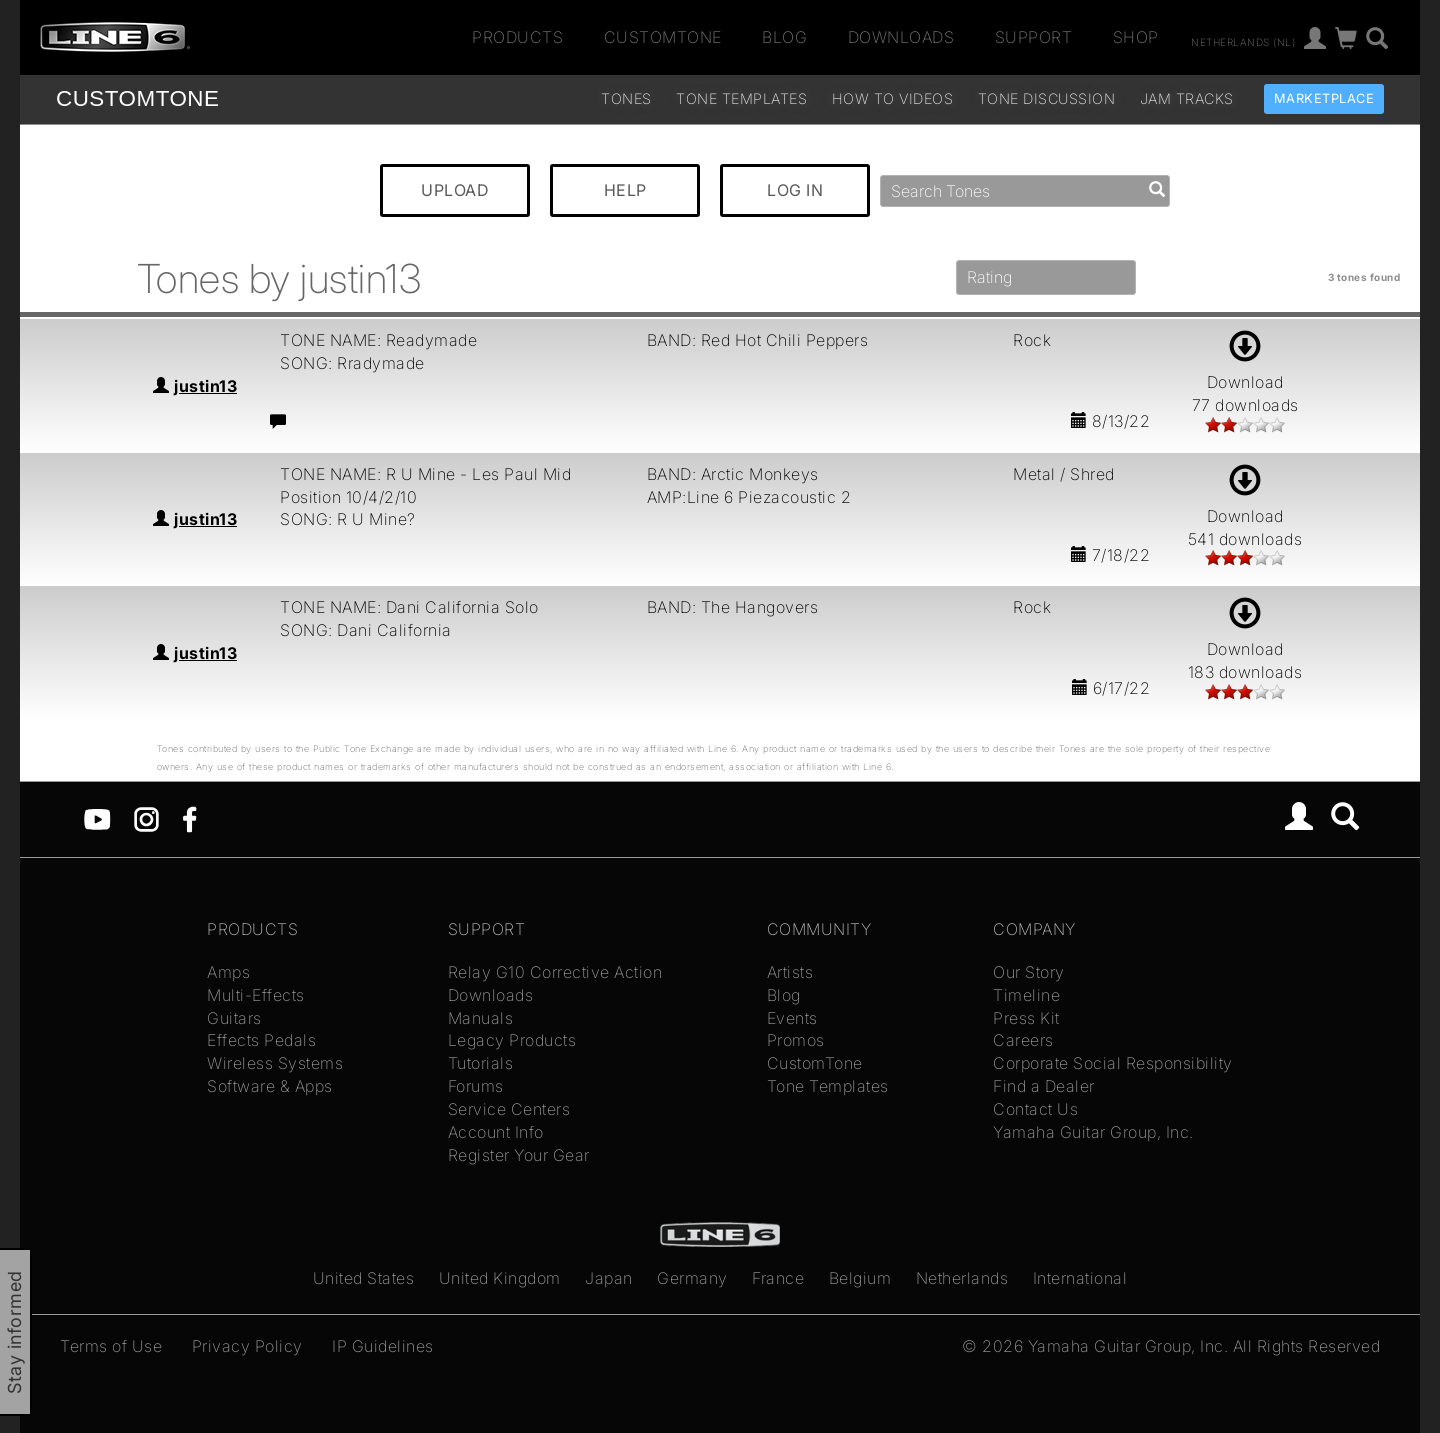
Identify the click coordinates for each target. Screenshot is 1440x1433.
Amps (228, 972)
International (1080, 1278)
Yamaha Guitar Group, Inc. (1093, 1132)
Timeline (1026, 995)
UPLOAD (455, 190)
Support (1034, 37)
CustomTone (663, 37)
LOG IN (795, 190)
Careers (1023, 1040)
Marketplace (1324, 98)
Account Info (496, 1132)
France (778, 1278)
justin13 (205, 386)
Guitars (234, 1018)
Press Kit (1026, 1018)
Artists (790, 972)
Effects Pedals (261, 1040)
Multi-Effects (256, 995)
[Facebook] (189, 818)
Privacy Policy (247, 1346)
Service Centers (509, 1109)
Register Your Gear (519, 1155)
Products (517, 37)
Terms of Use (111, 1346)
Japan (609, 1278)
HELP (625, 190)
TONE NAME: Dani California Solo (409, 607)
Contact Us (1035, 1109)
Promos (796, 1040)
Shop (1136, 37)
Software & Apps (270, 1086)
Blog (784, 37)
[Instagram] (146, 818)
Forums (476, 1086)
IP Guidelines (383, 1346)
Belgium (860, 1278)
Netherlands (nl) (1243, 41)
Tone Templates (741, 98)
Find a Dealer (1044, 1086)
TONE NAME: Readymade (378, 340)
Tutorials (481, 1063)
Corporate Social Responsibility (1113, 1063)
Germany (692, 1278)
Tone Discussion (1047, 98)
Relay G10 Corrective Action (555, 972)
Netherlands (962, 1278)
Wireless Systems (275, 1063)
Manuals (481, 1018)
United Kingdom (500, 1278)
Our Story (1029, 972)
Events (792, 1018)
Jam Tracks (1187, 98)
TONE (137, 98)
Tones (626, 98)
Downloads (901, 37)
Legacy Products (512, 1040)
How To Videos (893, 98)
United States (364, 1278)
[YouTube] (97, 818)
